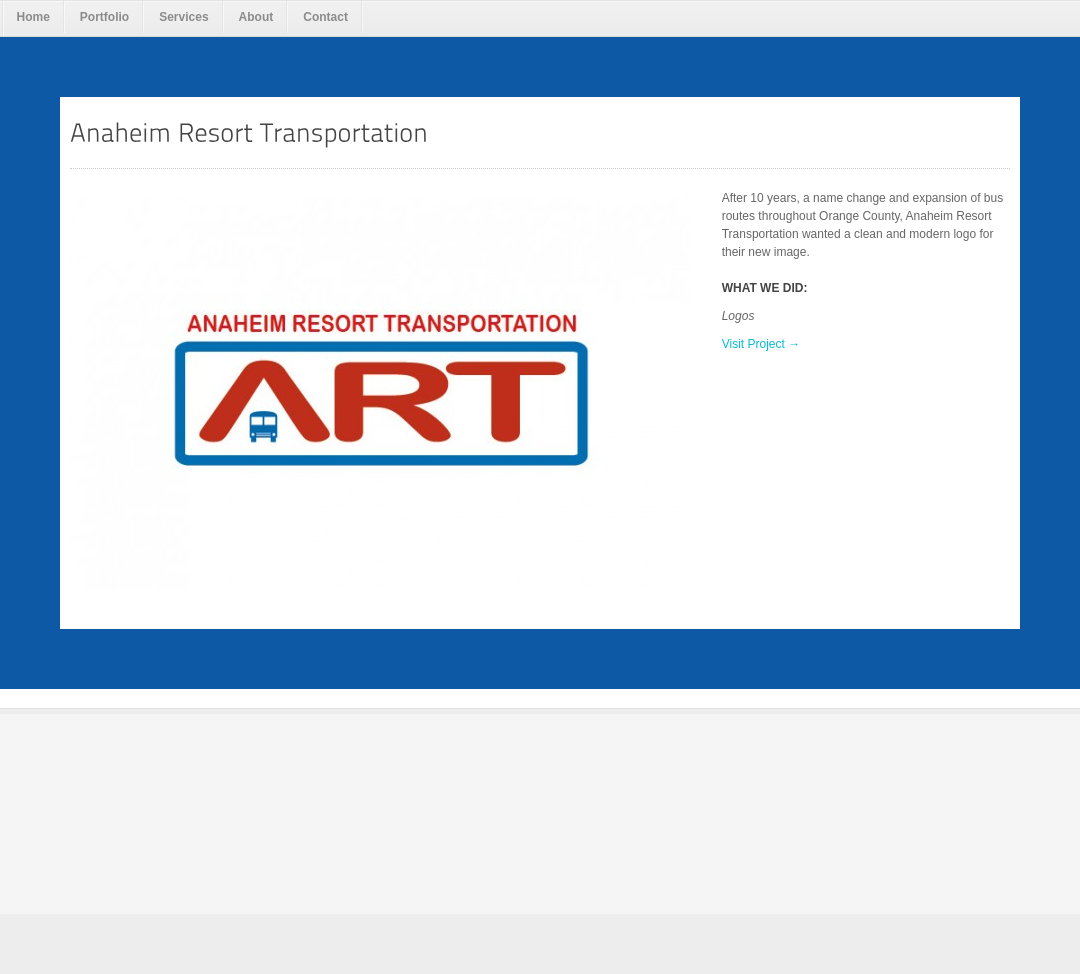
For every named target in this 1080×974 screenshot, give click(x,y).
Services (183, 17)
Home (33, 17)
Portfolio (104, 17)
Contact (325, 17)
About (256, 17)
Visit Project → (761, 344)
